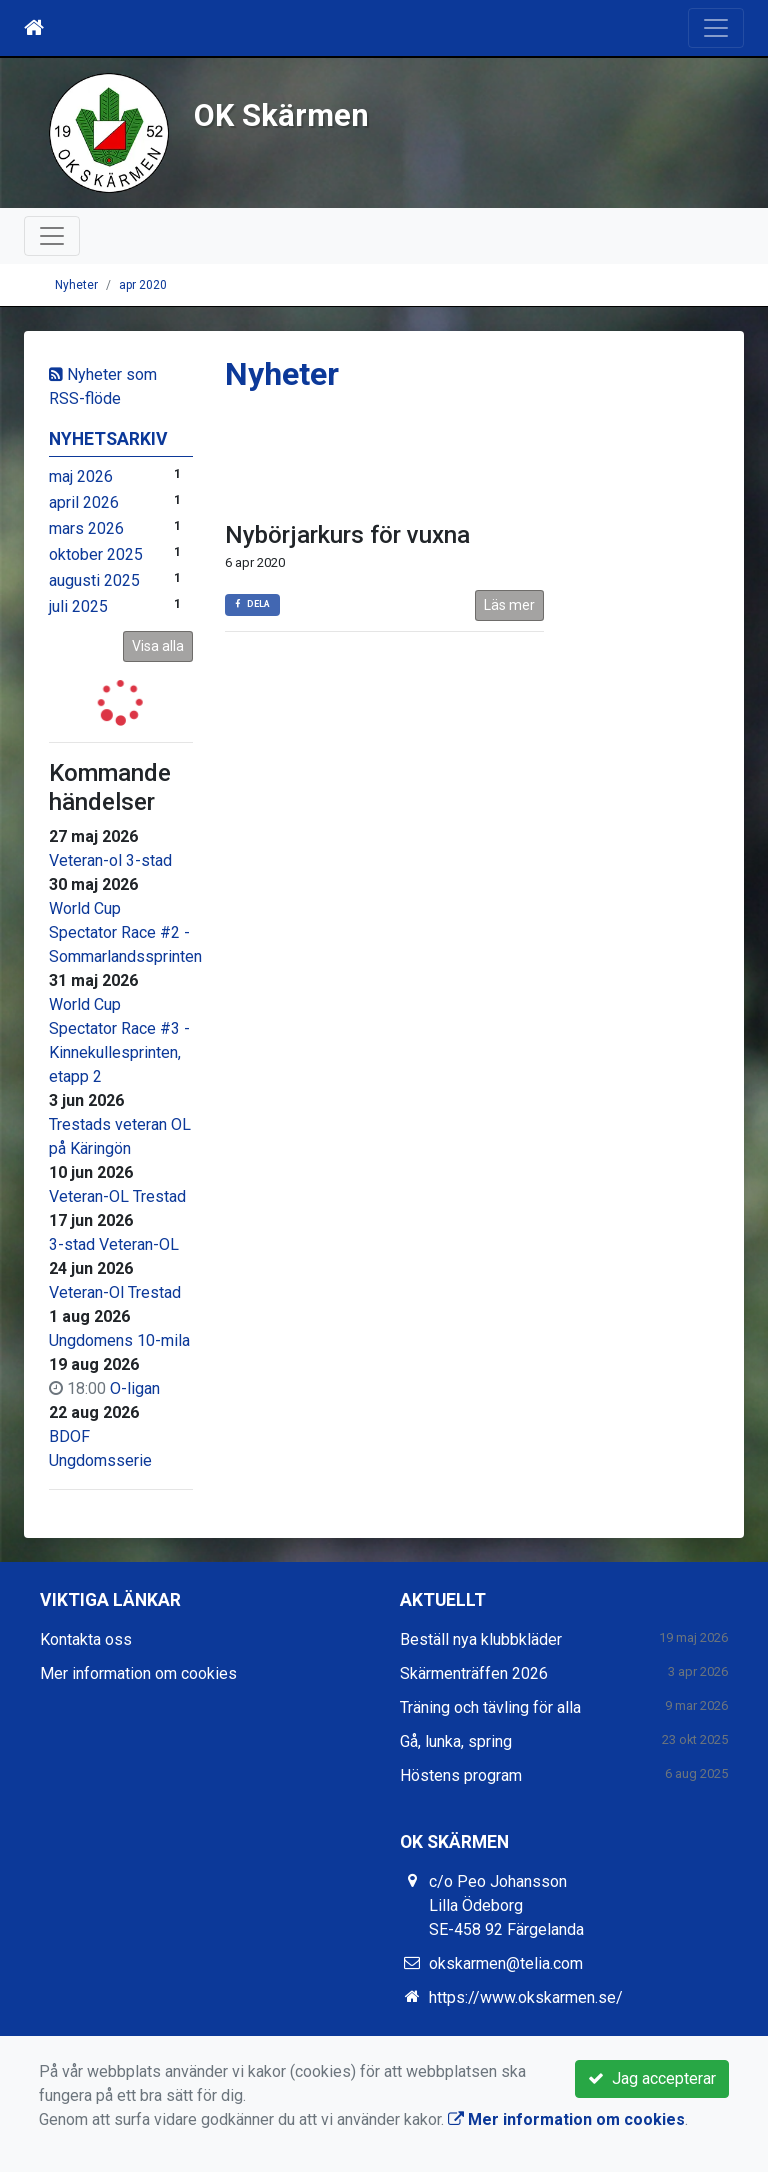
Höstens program (461, 1775)
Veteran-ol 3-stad (110, 860)
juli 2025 (78, 606)
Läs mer (509, 605)
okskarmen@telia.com (506, 1963)
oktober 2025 (96, 554)
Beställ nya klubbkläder (481, 1639)
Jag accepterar (652, 2078)
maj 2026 (81, 476)
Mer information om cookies (138, 1673)
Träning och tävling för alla (490, 1707)
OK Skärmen (281, 115)
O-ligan (135, 1388)
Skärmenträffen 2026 (474, 1673)
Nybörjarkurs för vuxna (347, 535)
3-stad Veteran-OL (114, 1244)
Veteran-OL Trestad (117, 1196)
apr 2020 (143, 285)
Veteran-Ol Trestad (115, 1292)
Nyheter (76, 285)
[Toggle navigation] (716, 28)
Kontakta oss (86, 1639)
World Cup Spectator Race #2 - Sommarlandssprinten (125, 932)
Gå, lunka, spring (456, 1741)
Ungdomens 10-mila (119, 1340)
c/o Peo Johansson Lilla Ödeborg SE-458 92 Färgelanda (506, 1905)
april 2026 (84, 502)
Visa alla (158, 646)
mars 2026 (86, 528)
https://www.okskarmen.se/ (526, 1997)
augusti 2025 (94, 580)
